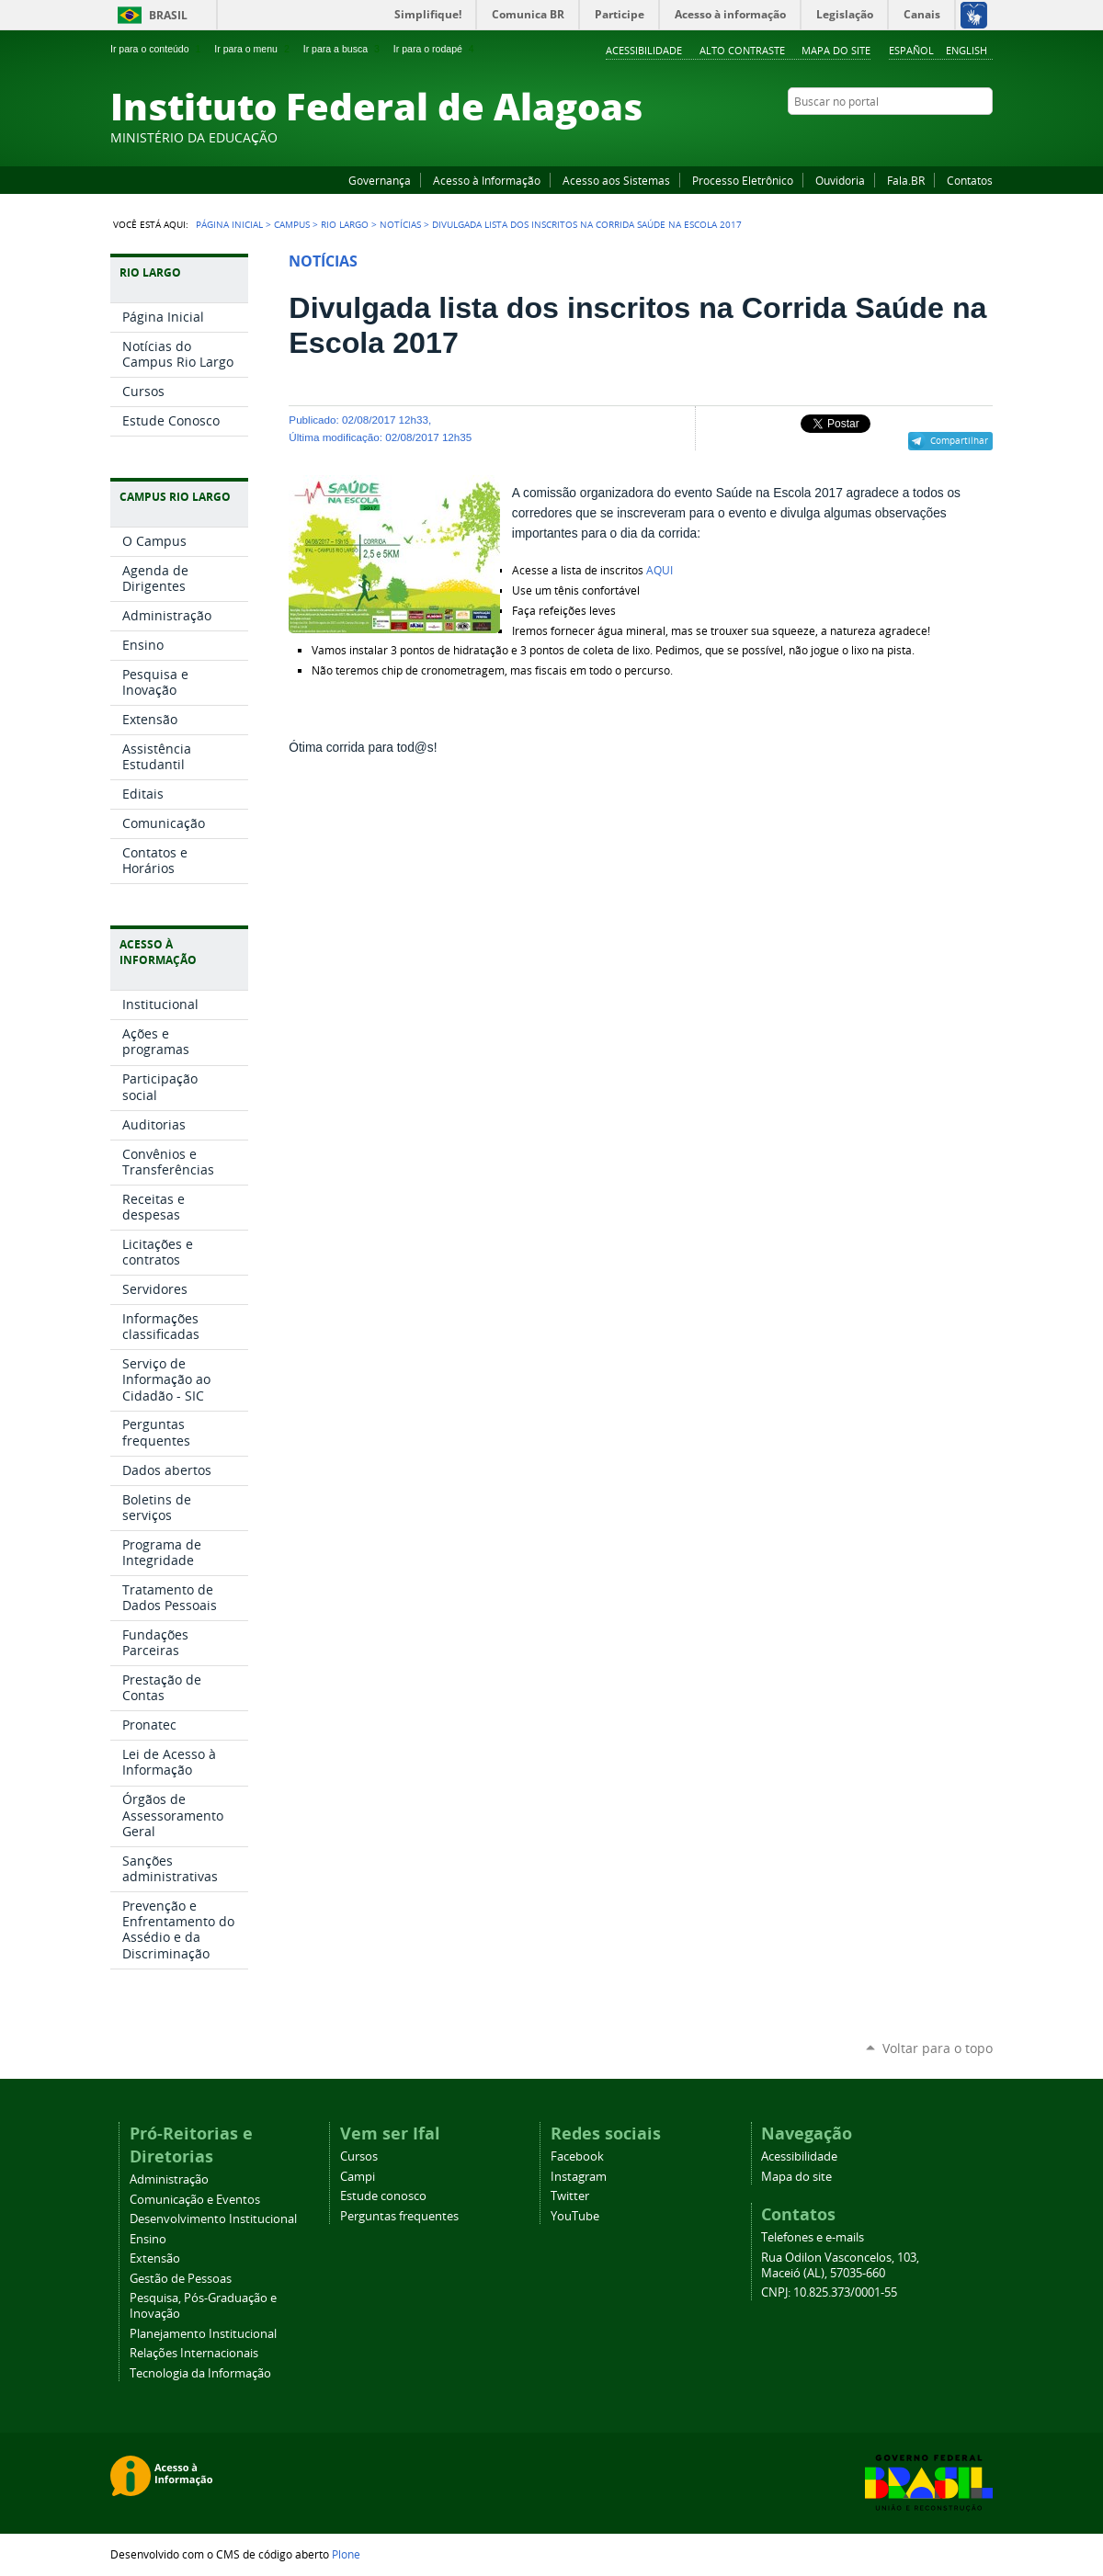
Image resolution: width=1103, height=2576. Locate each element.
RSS (983, 137)
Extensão (155, 2258)
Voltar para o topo (937, 2048)
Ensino (148, 2239)
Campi (357, 2176)
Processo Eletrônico (742, 180)
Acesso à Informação (486, 180)
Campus (292, 224)
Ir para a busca (343, 48)
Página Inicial (229, 224)
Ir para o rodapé (435, 48)
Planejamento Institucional (203, 2334)
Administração (169, 2179)
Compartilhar (959, 440)
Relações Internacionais (194, 2353)
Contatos (970, 180)
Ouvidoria (840, 180)
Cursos (359, 2156)
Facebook (891, 137)
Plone (346, 2554)
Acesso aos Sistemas (616, 180)
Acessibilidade (644, 50)
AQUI (659, 570)
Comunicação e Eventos (195, 2199)
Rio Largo (345, 224)
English (966, 50)
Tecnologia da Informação (200, 2373)
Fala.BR (906, 180)
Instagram (937, 137)
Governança (379, 180)
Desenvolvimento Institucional (213, 2219)
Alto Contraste (742, 50)
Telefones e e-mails (812, 2237)
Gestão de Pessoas (181, 2279)
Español (911, 50)
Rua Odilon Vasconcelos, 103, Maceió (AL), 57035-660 (840, 2265)
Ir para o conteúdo (157, 48)
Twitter (960, 137)
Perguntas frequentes (399, 2216)
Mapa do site (836, 50)
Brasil (168, 15)
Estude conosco (383, 2196)
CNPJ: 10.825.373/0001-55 (829, 2292)
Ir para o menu (253, 48)
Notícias (400, 224)
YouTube (914, 137)
